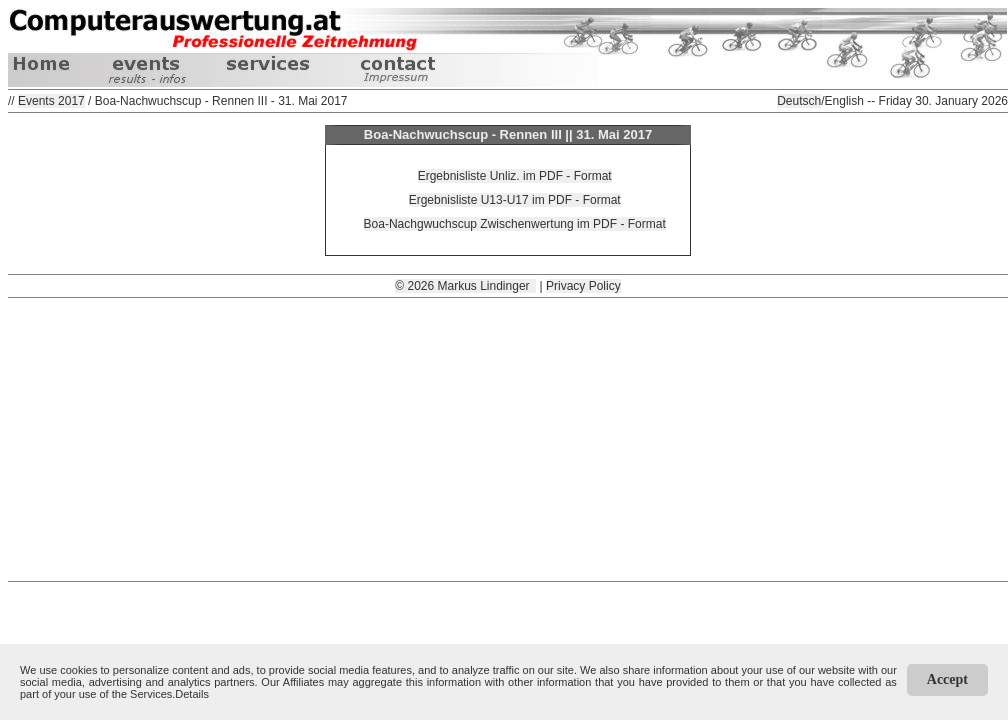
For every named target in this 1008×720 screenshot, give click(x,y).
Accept (947, 679)
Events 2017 (51, 101)
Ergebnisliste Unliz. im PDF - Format (515, 176)
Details (192, 694)
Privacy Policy (583, 286)
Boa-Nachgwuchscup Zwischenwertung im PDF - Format (515, 224)
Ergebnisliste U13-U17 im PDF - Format (515, 200)
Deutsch (799, 101)
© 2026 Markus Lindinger (465, 286)
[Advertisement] (508, 438)
